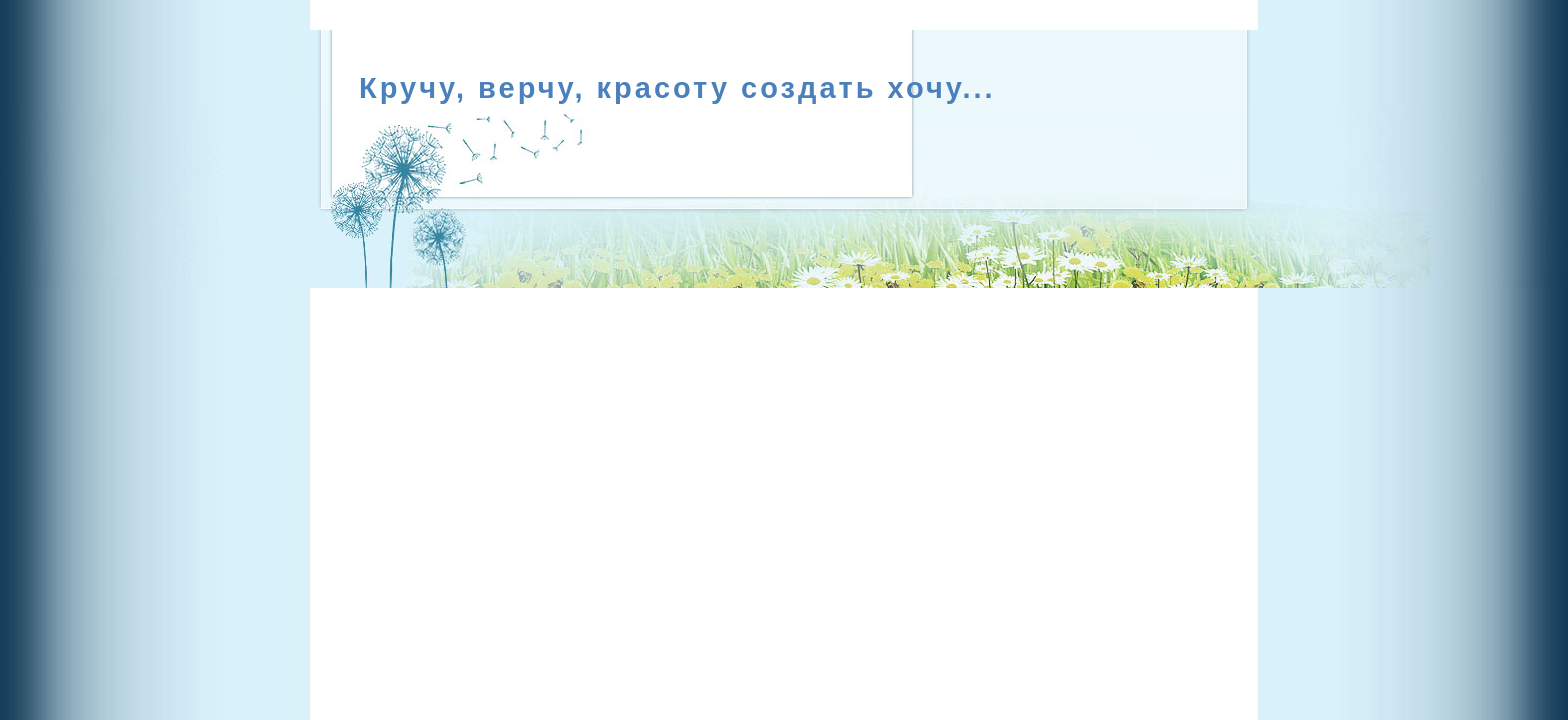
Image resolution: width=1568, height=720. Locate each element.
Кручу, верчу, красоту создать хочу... (677, 88)
